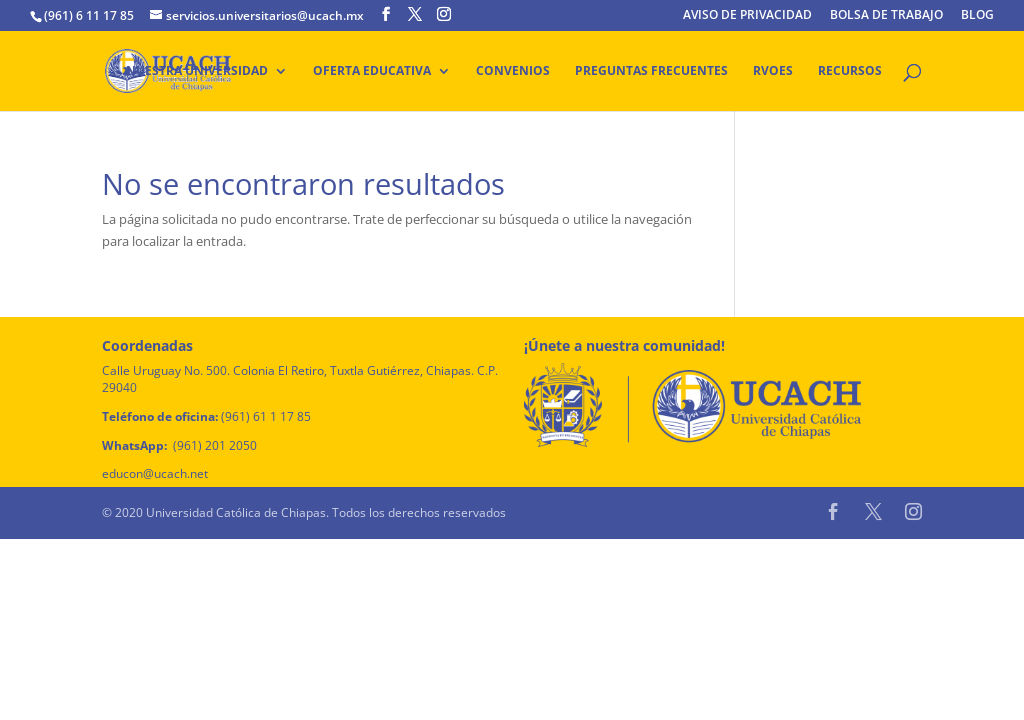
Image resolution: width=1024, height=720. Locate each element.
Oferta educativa (372, 71)
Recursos (850, 71)
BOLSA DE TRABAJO (886, 16)
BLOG (977, 16)
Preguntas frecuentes (651, 71)
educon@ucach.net (155, 473)
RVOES (773, 71)
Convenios (513, 71)
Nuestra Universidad (197, 71)
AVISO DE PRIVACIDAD (747, 16)
